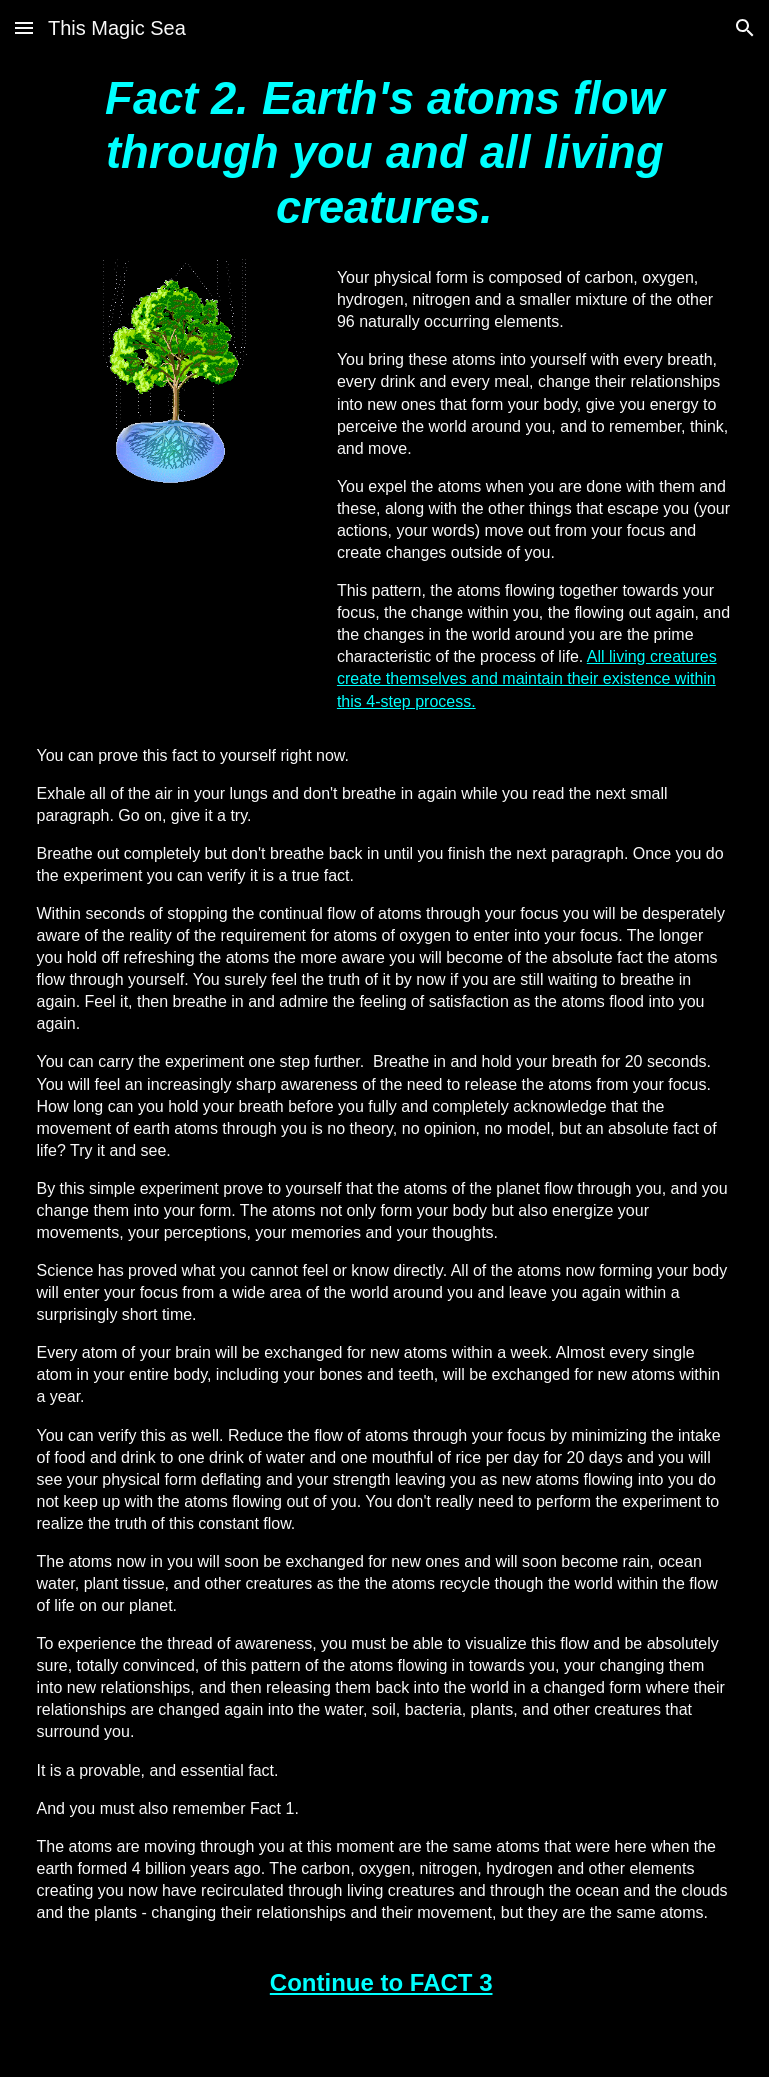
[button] (24, 27)
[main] (385, 153)
